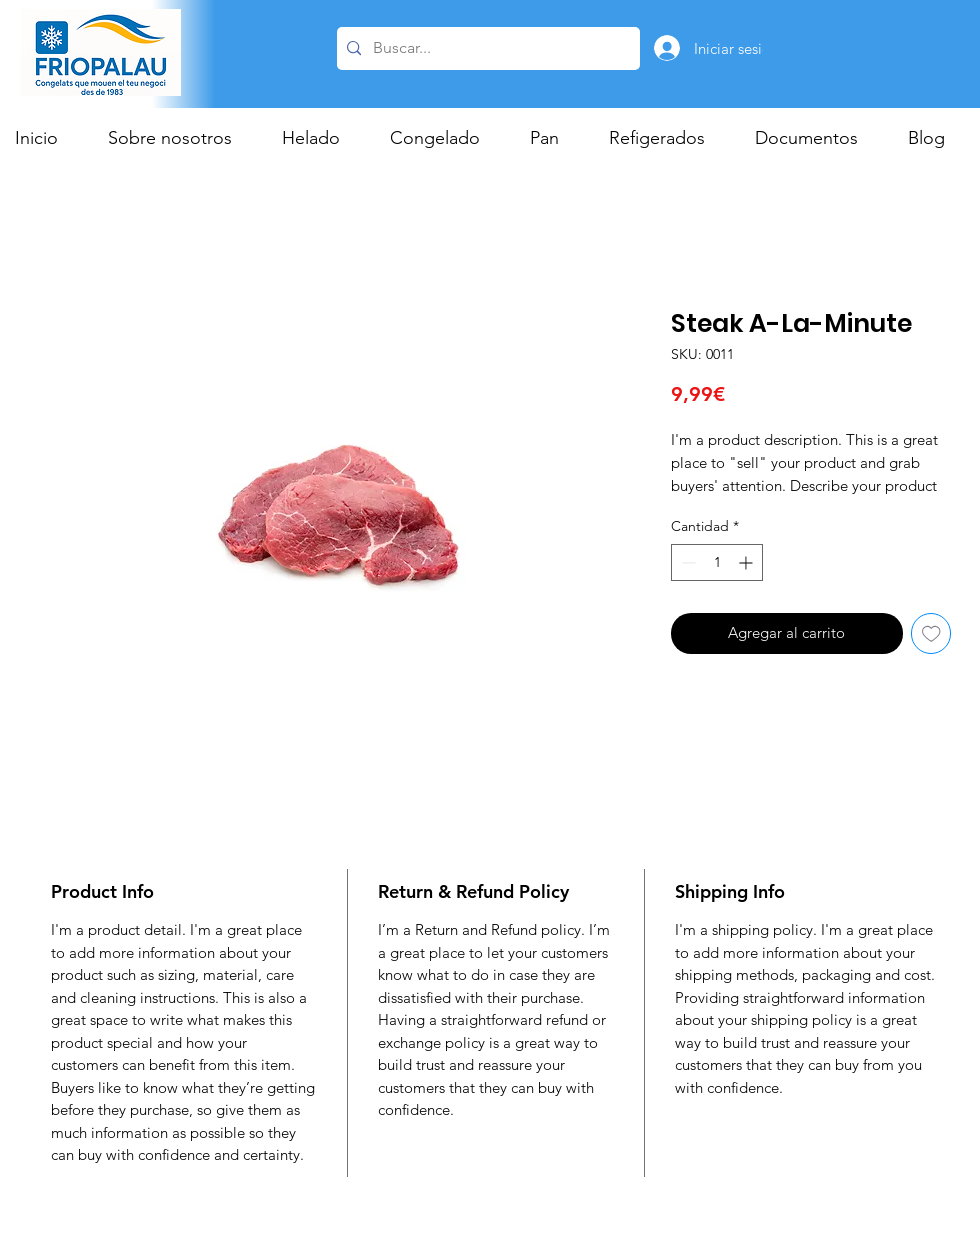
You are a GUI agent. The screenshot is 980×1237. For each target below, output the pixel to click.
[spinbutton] (717, 562)
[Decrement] (686, 562)
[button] (321, 138)
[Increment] (747, 562)
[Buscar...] (485, 48)
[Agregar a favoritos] (931, 633)
